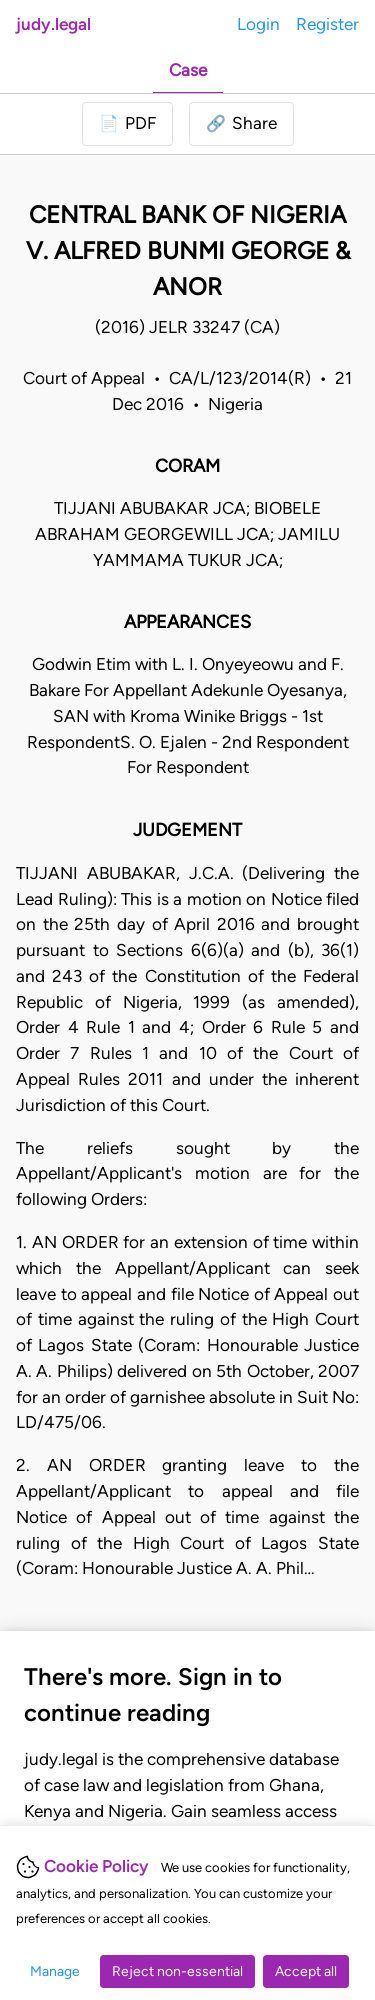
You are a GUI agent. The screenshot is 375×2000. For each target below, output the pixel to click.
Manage (55, 1971)
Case (188, 70)
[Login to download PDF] (127, 124)
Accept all (306, 1971)
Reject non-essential (177, 1971)
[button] (241, 124)
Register (327, 24)
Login (258, 24)
